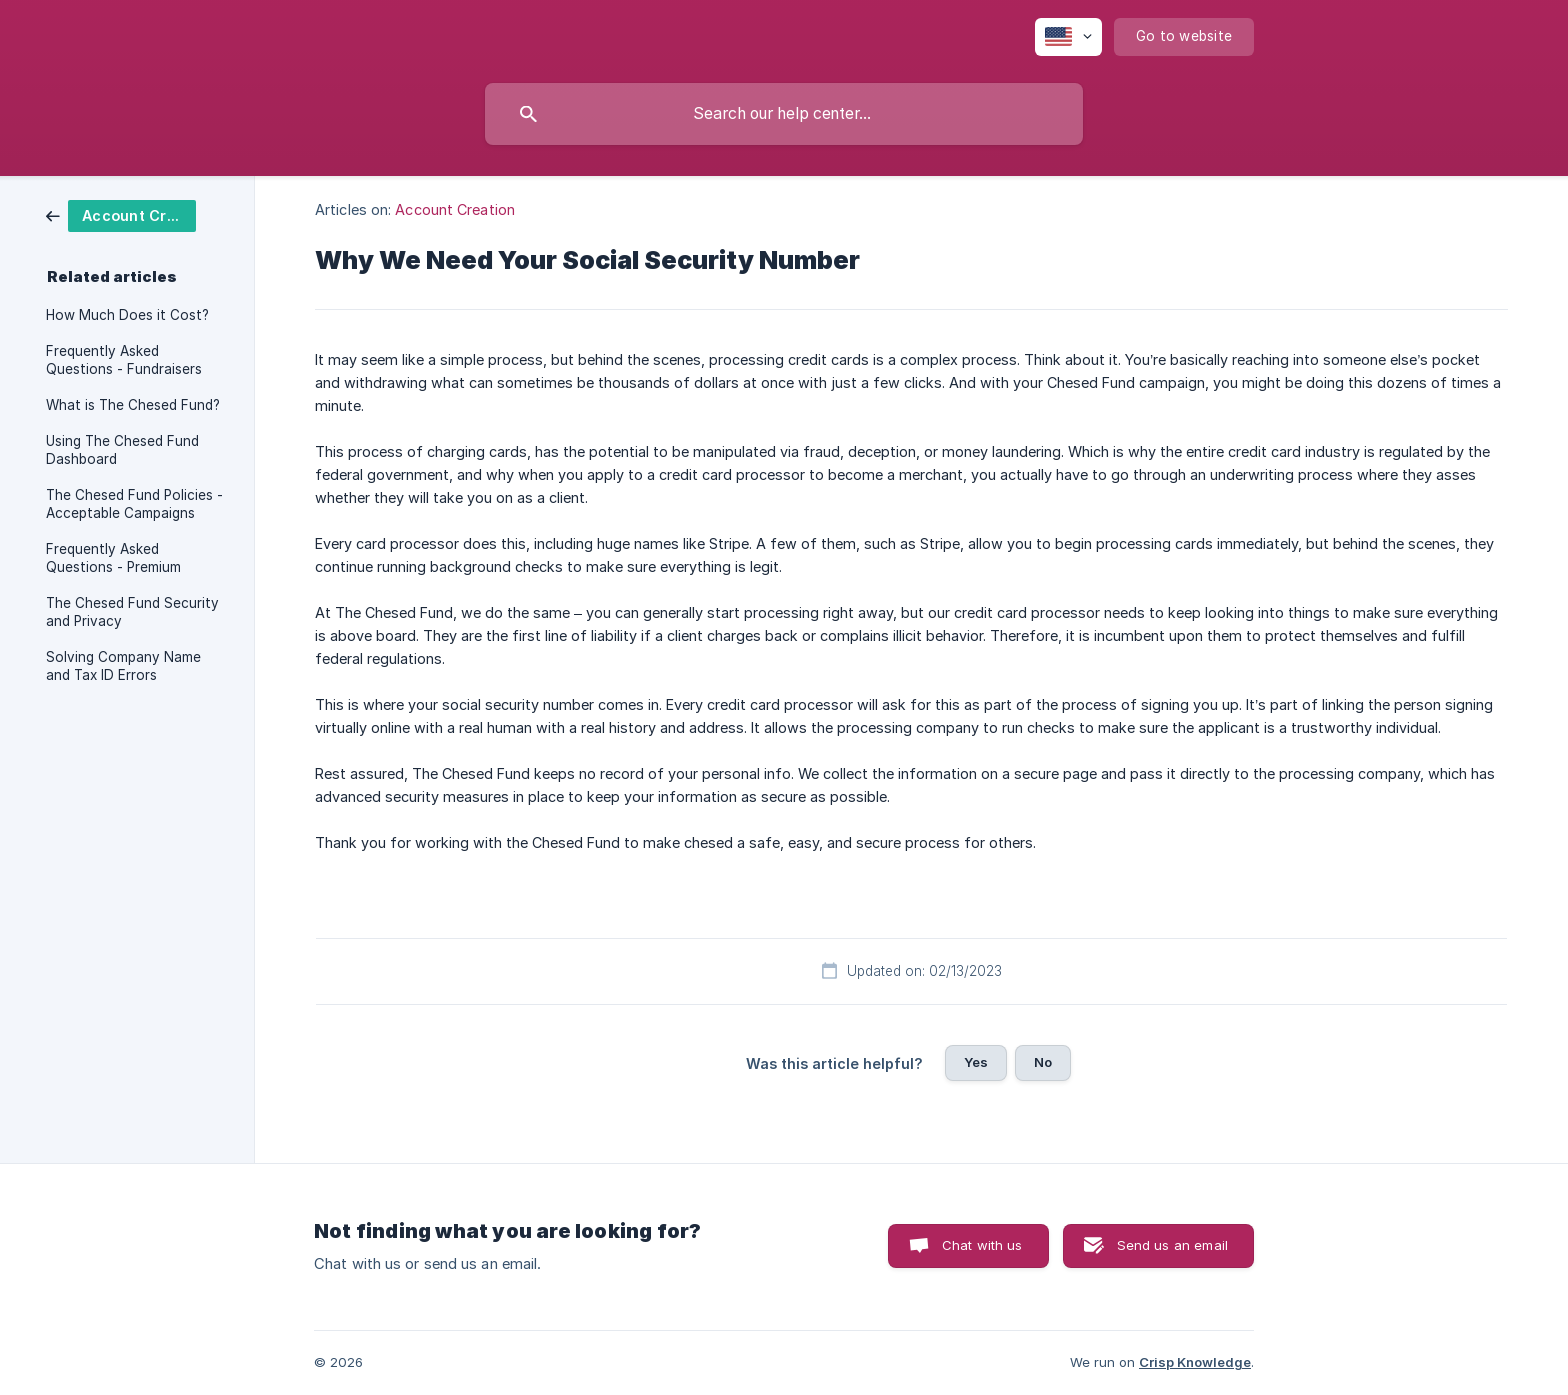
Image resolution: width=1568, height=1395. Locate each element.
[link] (121, 214)
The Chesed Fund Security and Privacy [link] (132, 612)
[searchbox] (784, 114)
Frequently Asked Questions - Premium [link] (113, 558)
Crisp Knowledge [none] (1195, 1362)
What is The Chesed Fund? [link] (133, 405)
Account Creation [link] (455, 209)
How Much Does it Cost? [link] (127, 315)
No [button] (1043, 1062)
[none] (1068, 37)
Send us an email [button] (1172, 1245)
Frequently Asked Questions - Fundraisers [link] (124, 360)
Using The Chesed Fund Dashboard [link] (122, 450)
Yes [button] (976, 1062)
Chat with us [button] (982, 1245)
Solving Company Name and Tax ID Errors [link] (123, 666)
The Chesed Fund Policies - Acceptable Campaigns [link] (134, 504)
